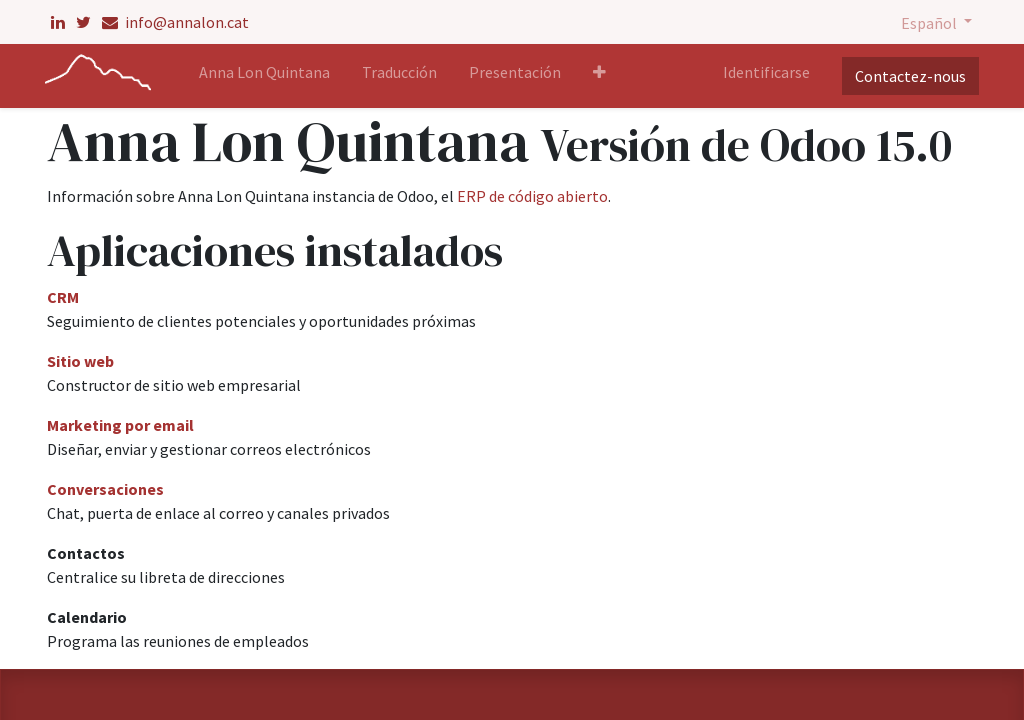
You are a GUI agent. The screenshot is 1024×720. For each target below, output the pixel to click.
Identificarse (764, 72)
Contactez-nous (908, 76)
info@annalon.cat (175, 22)
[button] (602, 76)
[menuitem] (267, 76)
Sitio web (80, 361)
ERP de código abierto (532, 196)
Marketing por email (120, 425)
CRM (63, 297)
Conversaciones (105, 489)
